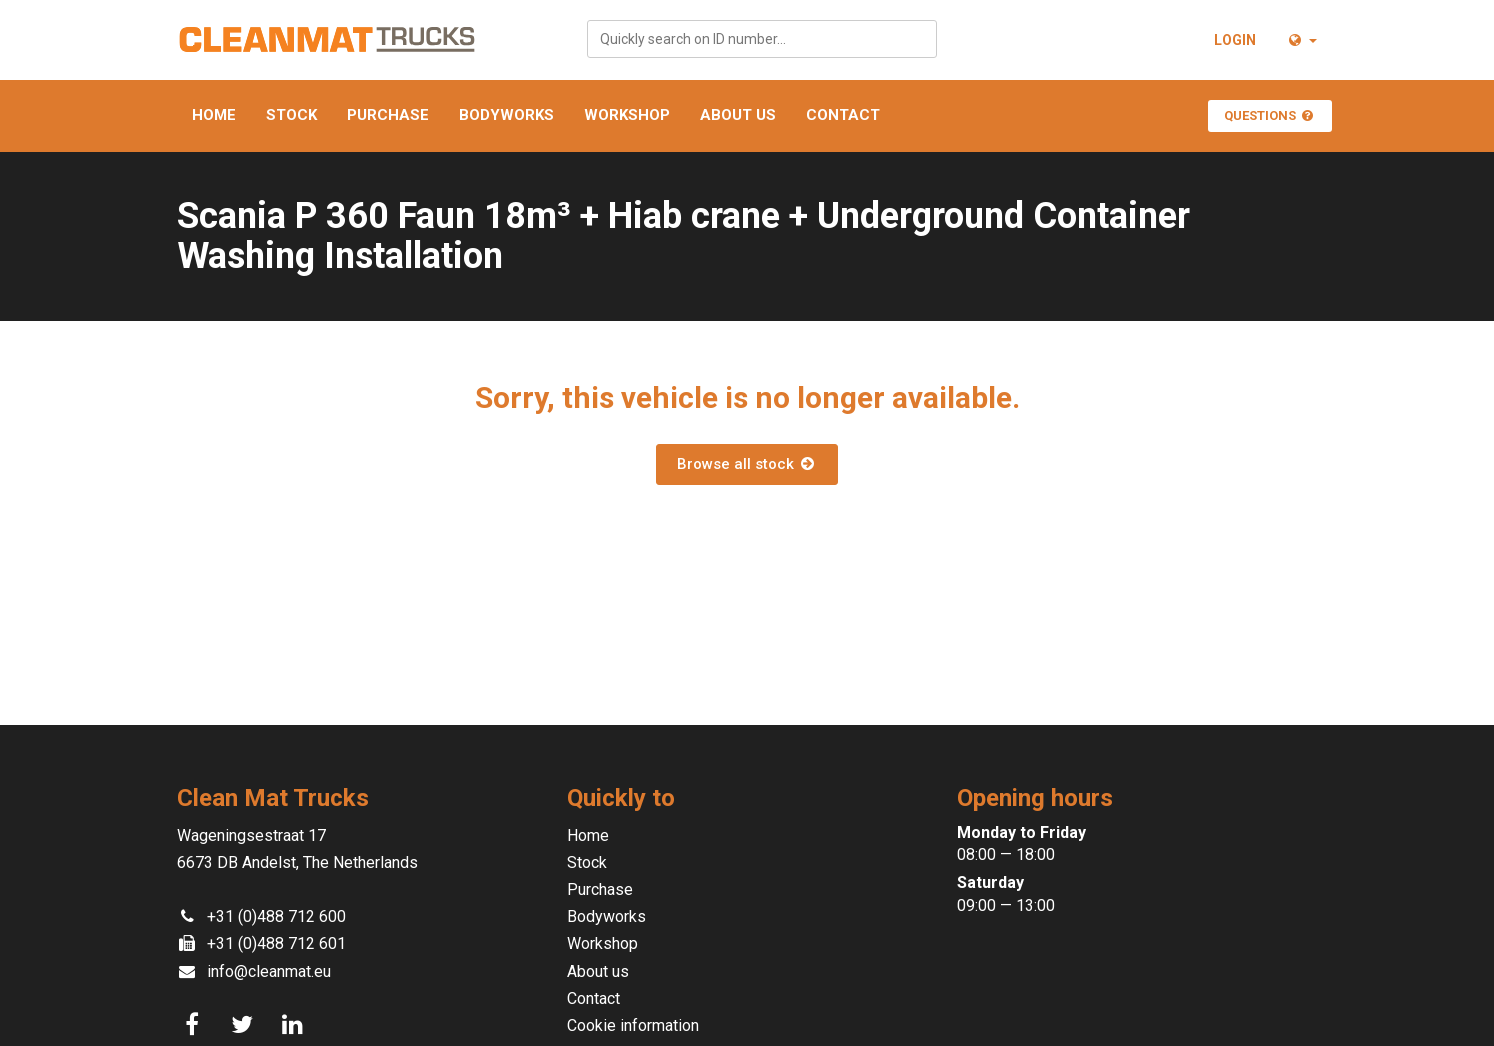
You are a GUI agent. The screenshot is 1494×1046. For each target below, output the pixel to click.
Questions (1270, 115)
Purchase (388, 115)
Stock (291, 115)
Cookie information (633, 1025)
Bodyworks (506, 115)
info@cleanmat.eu (269, 971)
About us (738, 115)
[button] (1301, 40)
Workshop (627, 115)
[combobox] (762, 39)
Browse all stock (747, 464)
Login (1235, 40)
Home (214, 115)
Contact (843, 115)
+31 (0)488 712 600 (276, 916)
